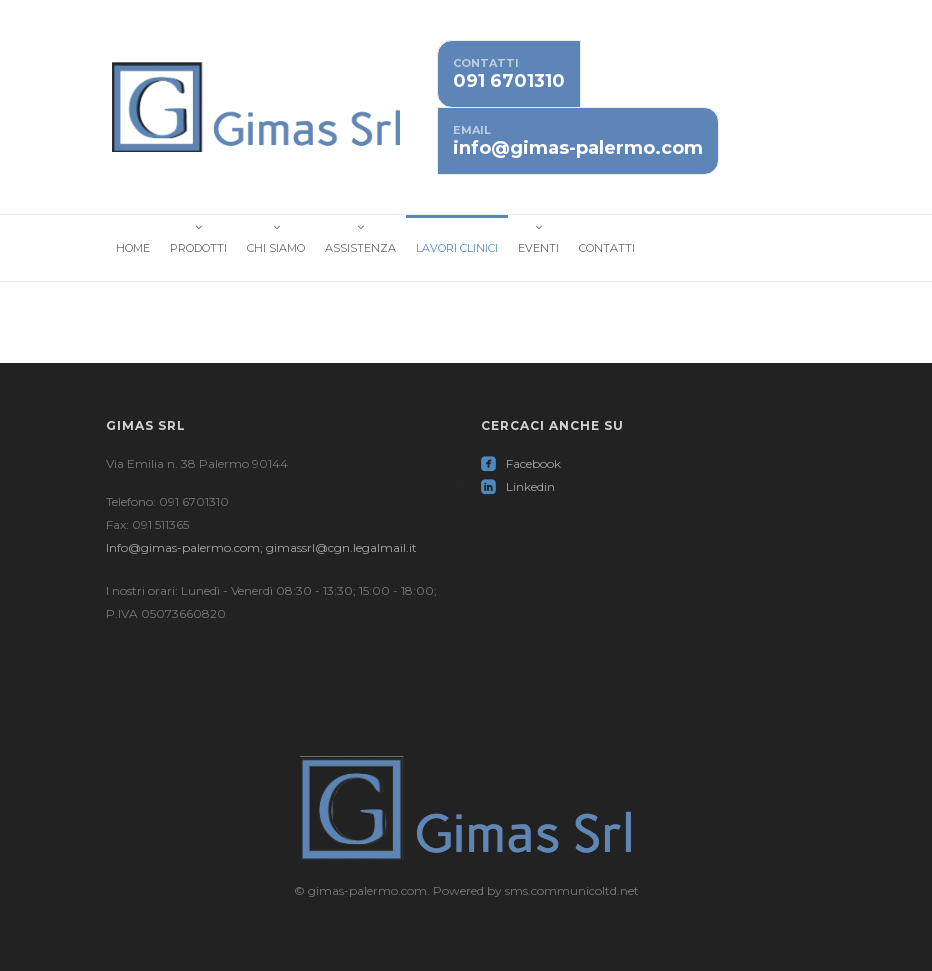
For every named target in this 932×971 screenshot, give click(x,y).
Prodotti (198, 248)
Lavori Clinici (457, 248)
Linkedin (518, 486)
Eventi (538, 248)
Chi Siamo (276, 248)
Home (133, 248)
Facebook (521, 463)
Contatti (607, 248)
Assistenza (360, 248)
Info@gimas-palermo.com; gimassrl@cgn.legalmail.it (261, 547)
